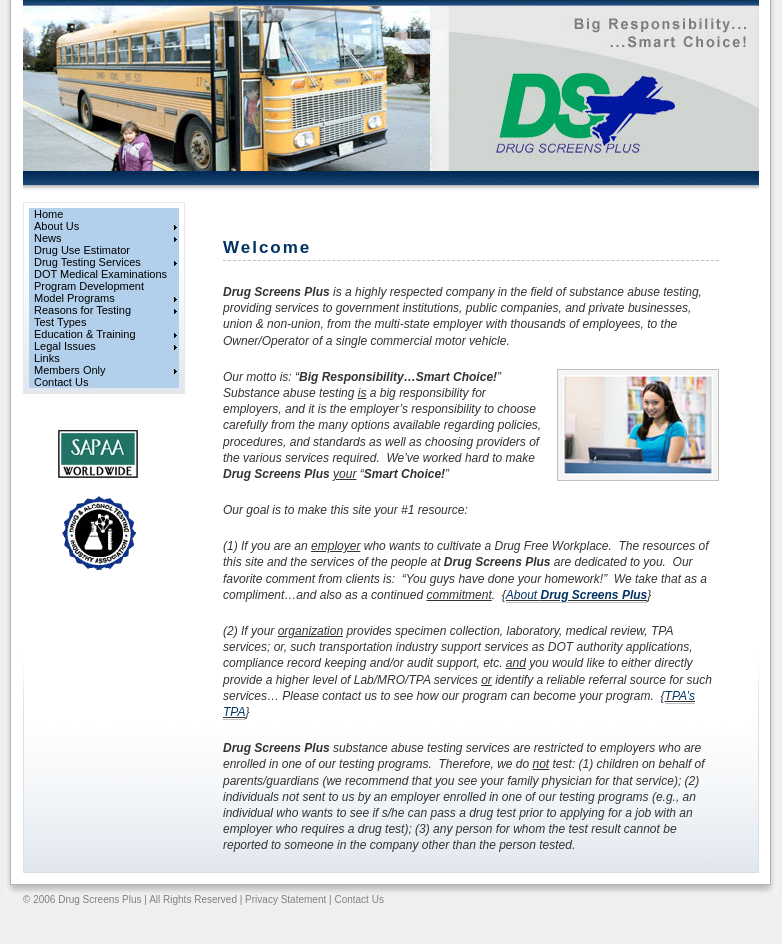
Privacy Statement (285, 899)
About (576, 595)
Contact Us (358, 899)
